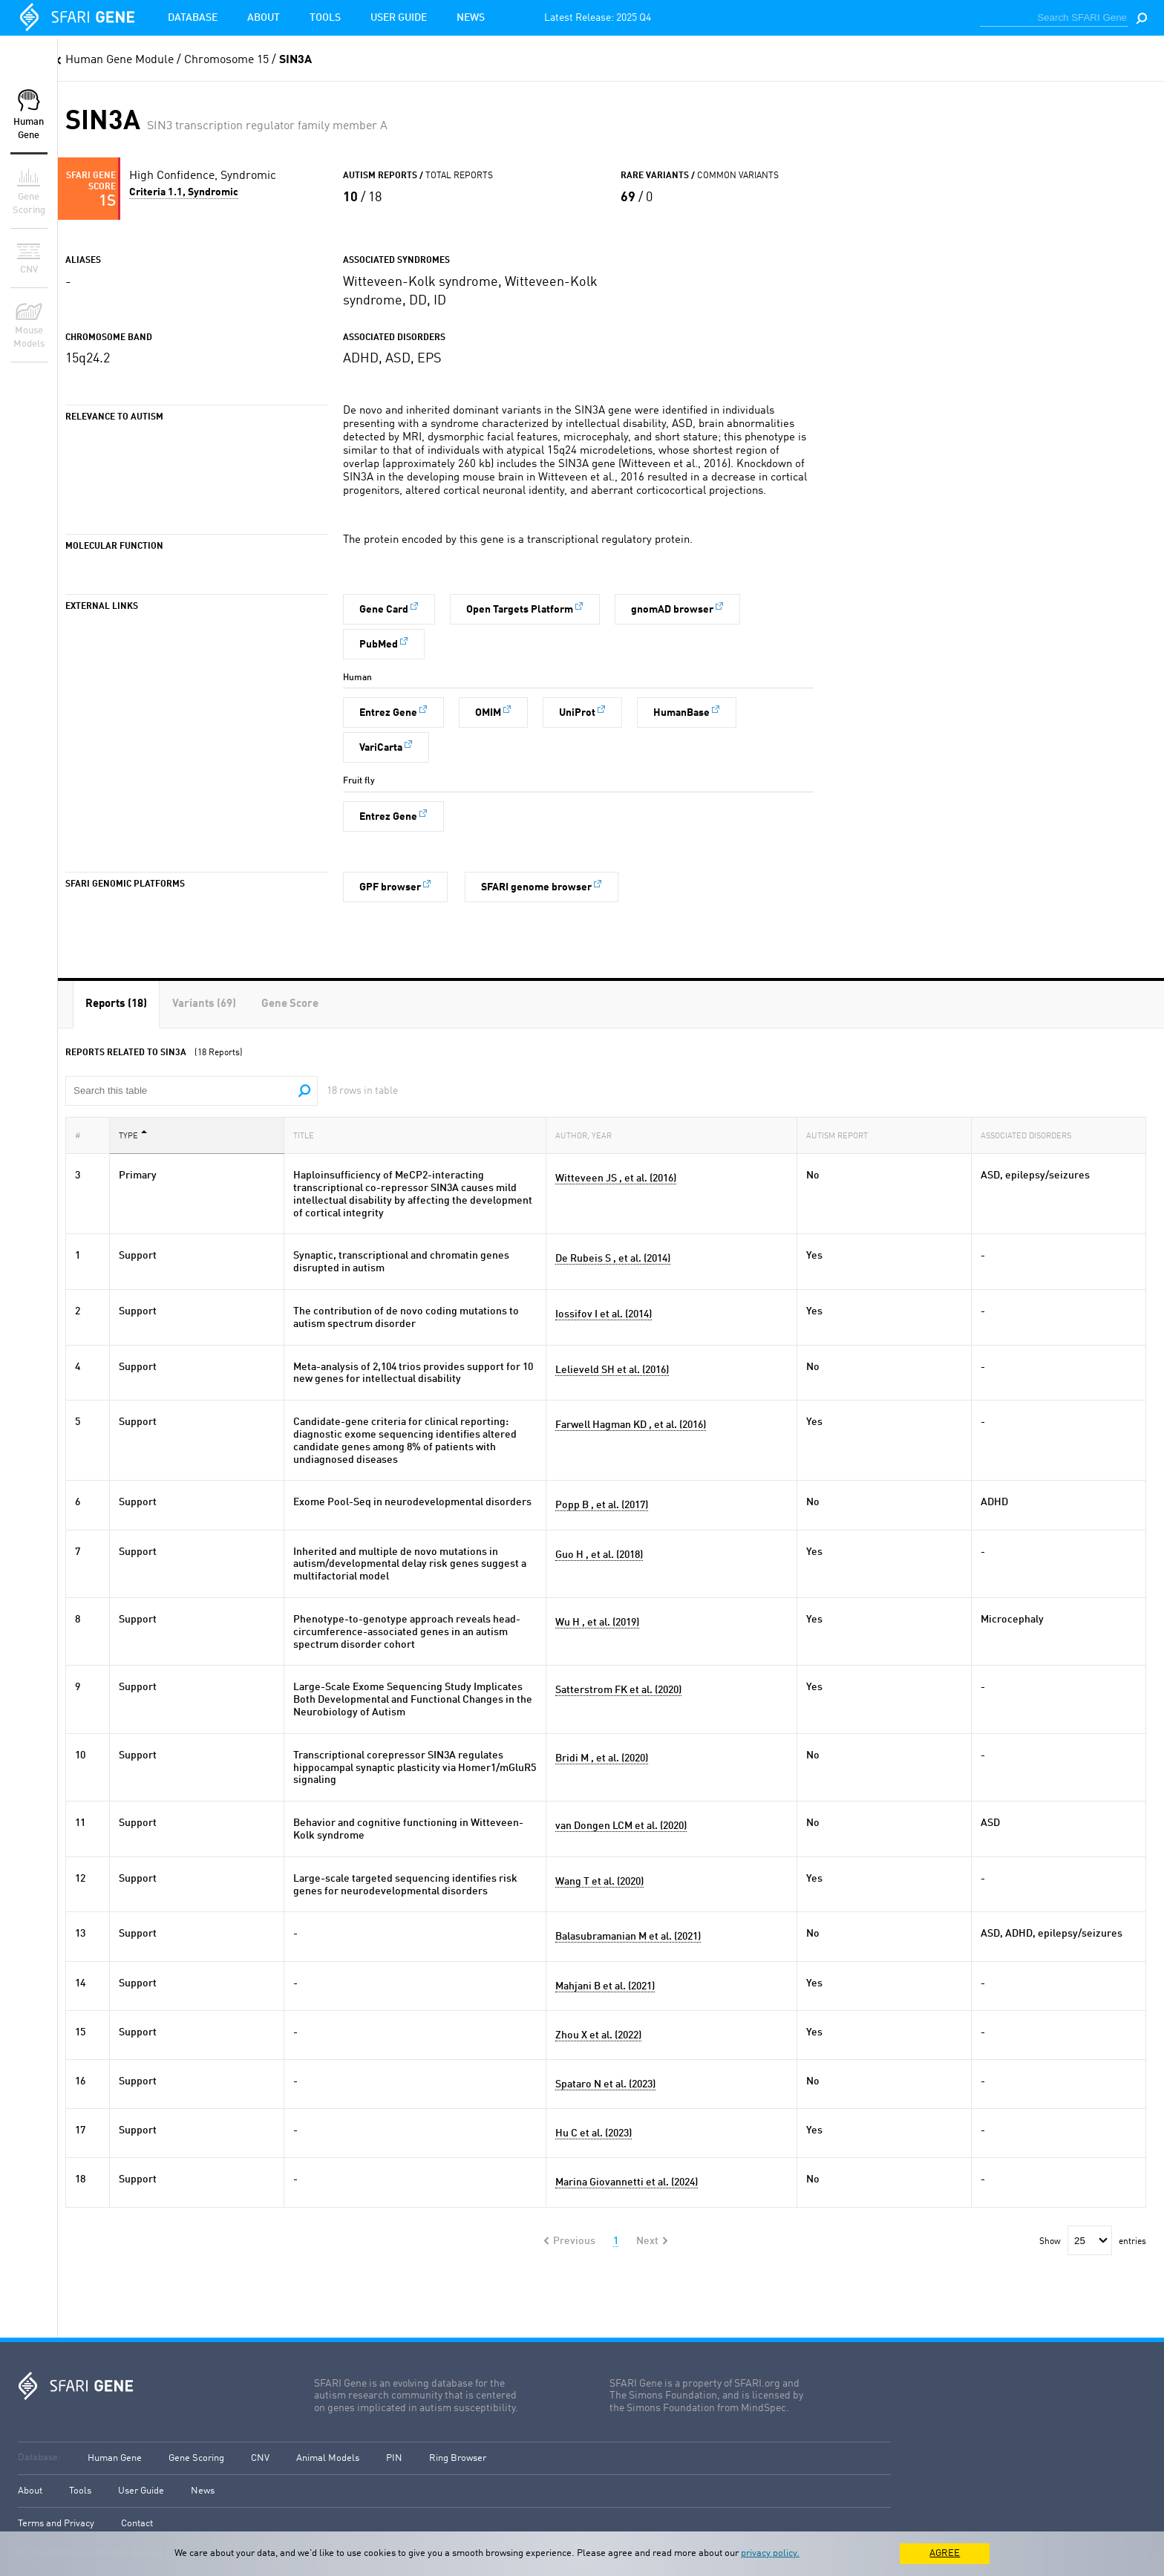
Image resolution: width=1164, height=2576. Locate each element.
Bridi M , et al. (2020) (601, 1758)
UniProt (577, 713)
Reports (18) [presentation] (116, 1004)
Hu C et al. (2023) (593, 2133)
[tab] (116, 1004)
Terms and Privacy (56, 2523)
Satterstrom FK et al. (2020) (618, 1690)
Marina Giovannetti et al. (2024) (626, 2182)
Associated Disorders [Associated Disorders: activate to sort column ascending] (1030, 1135)
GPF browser (390, 887)
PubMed (378, 644)
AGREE (944, 2553)
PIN (394, 2458)
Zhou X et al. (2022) (598, 2035)
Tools (325, 18)
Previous (574, 2241)
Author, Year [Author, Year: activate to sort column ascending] (588, 1135)
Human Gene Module (119, 60)
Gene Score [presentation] (289, 1004)
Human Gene (115, 2458)
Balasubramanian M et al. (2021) (628, 1936)
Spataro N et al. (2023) (605, 2084)
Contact (137, 2523)
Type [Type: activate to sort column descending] (133, 1135)
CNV (260, 2458)
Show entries (1092, 2241)
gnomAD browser (672, 609)
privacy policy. (770, 2553)
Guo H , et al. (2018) (599, 1555)
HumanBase (681, 713)
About (263, 18)
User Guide (398, 18)
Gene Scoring (196, 2458)
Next (647, 2241)
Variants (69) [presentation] (204, 1004)
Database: (39, 2457)
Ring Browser (457, 2458)
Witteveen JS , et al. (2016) (615, 1178)
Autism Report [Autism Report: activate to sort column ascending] (841, 1135)
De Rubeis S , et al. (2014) (612, 1258)
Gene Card (383, 609)
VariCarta (380, 748)
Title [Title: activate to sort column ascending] (308, 1135)
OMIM (488, 713)
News (471, 18)
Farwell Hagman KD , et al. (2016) (630, 1425)
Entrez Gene (388, 713)
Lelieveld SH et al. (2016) (612, 1370)
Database (193, 18)
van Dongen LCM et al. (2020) (621, 1826)
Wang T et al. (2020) (599, 1881)
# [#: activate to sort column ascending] (82, 1135)
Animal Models (327, 2458)
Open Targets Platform (519, 609)
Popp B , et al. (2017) (601, 1505)
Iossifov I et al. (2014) (603, 1314)
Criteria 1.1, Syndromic (183, 192)
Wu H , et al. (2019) (597, 1622)
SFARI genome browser (536, 887)
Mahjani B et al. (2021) (605, 1986)
